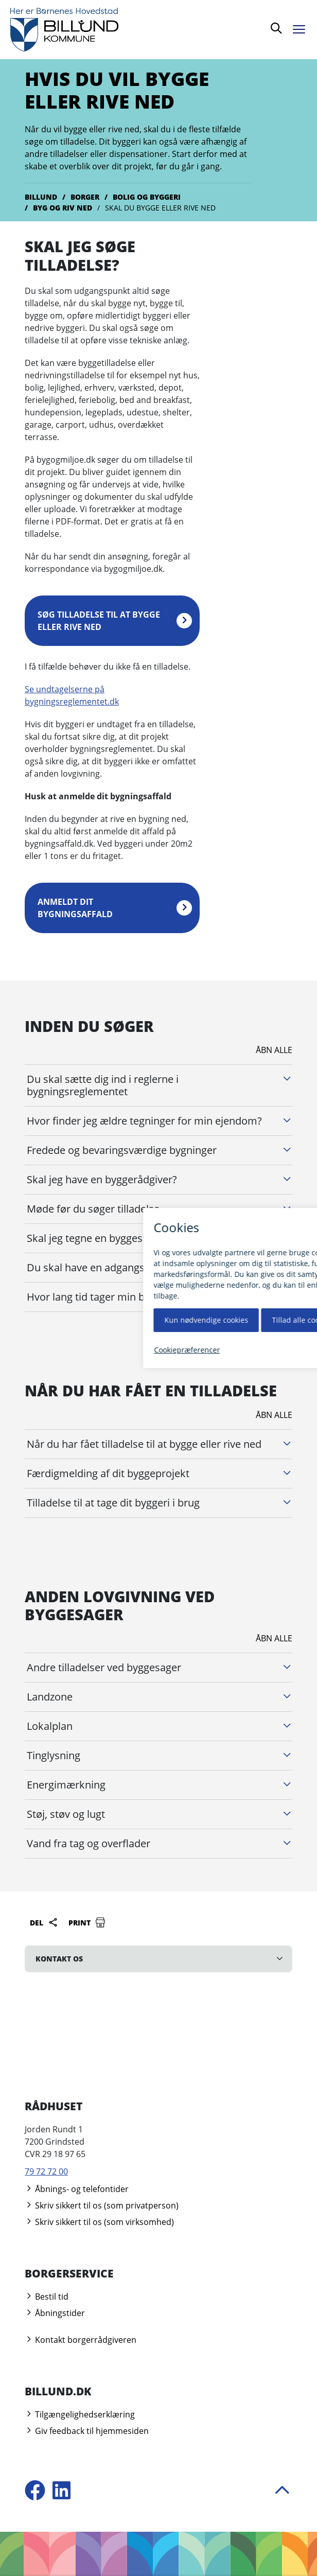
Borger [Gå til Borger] (85, 197)
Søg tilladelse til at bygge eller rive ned (99, 621)
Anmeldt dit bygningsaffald (75, 908)
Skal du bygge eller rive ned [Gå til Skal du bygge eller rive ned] (160, 208)
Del (44, 1922)
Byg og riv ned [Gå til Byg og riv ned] (62, 208)
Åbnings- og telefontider (77, 2189)
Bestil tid (46, 2296)
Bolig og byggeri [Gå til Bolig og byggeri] (147, 197)
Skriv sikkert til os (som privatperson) (102, 2205)
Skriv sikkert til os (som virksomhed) (99, 2222)
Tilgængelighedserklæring (80, 2414)
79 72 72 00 (46, 2171)
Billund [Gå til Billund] (41, 197)
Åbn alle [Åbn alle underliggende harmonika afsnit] (274, 1050)
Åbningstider (55, 2313)
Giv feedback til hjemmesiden (87, 2431)
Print (86, 1922)
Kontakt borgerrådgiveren (80, 2339)
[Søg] (276, 29)
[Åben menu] (301, 27)
